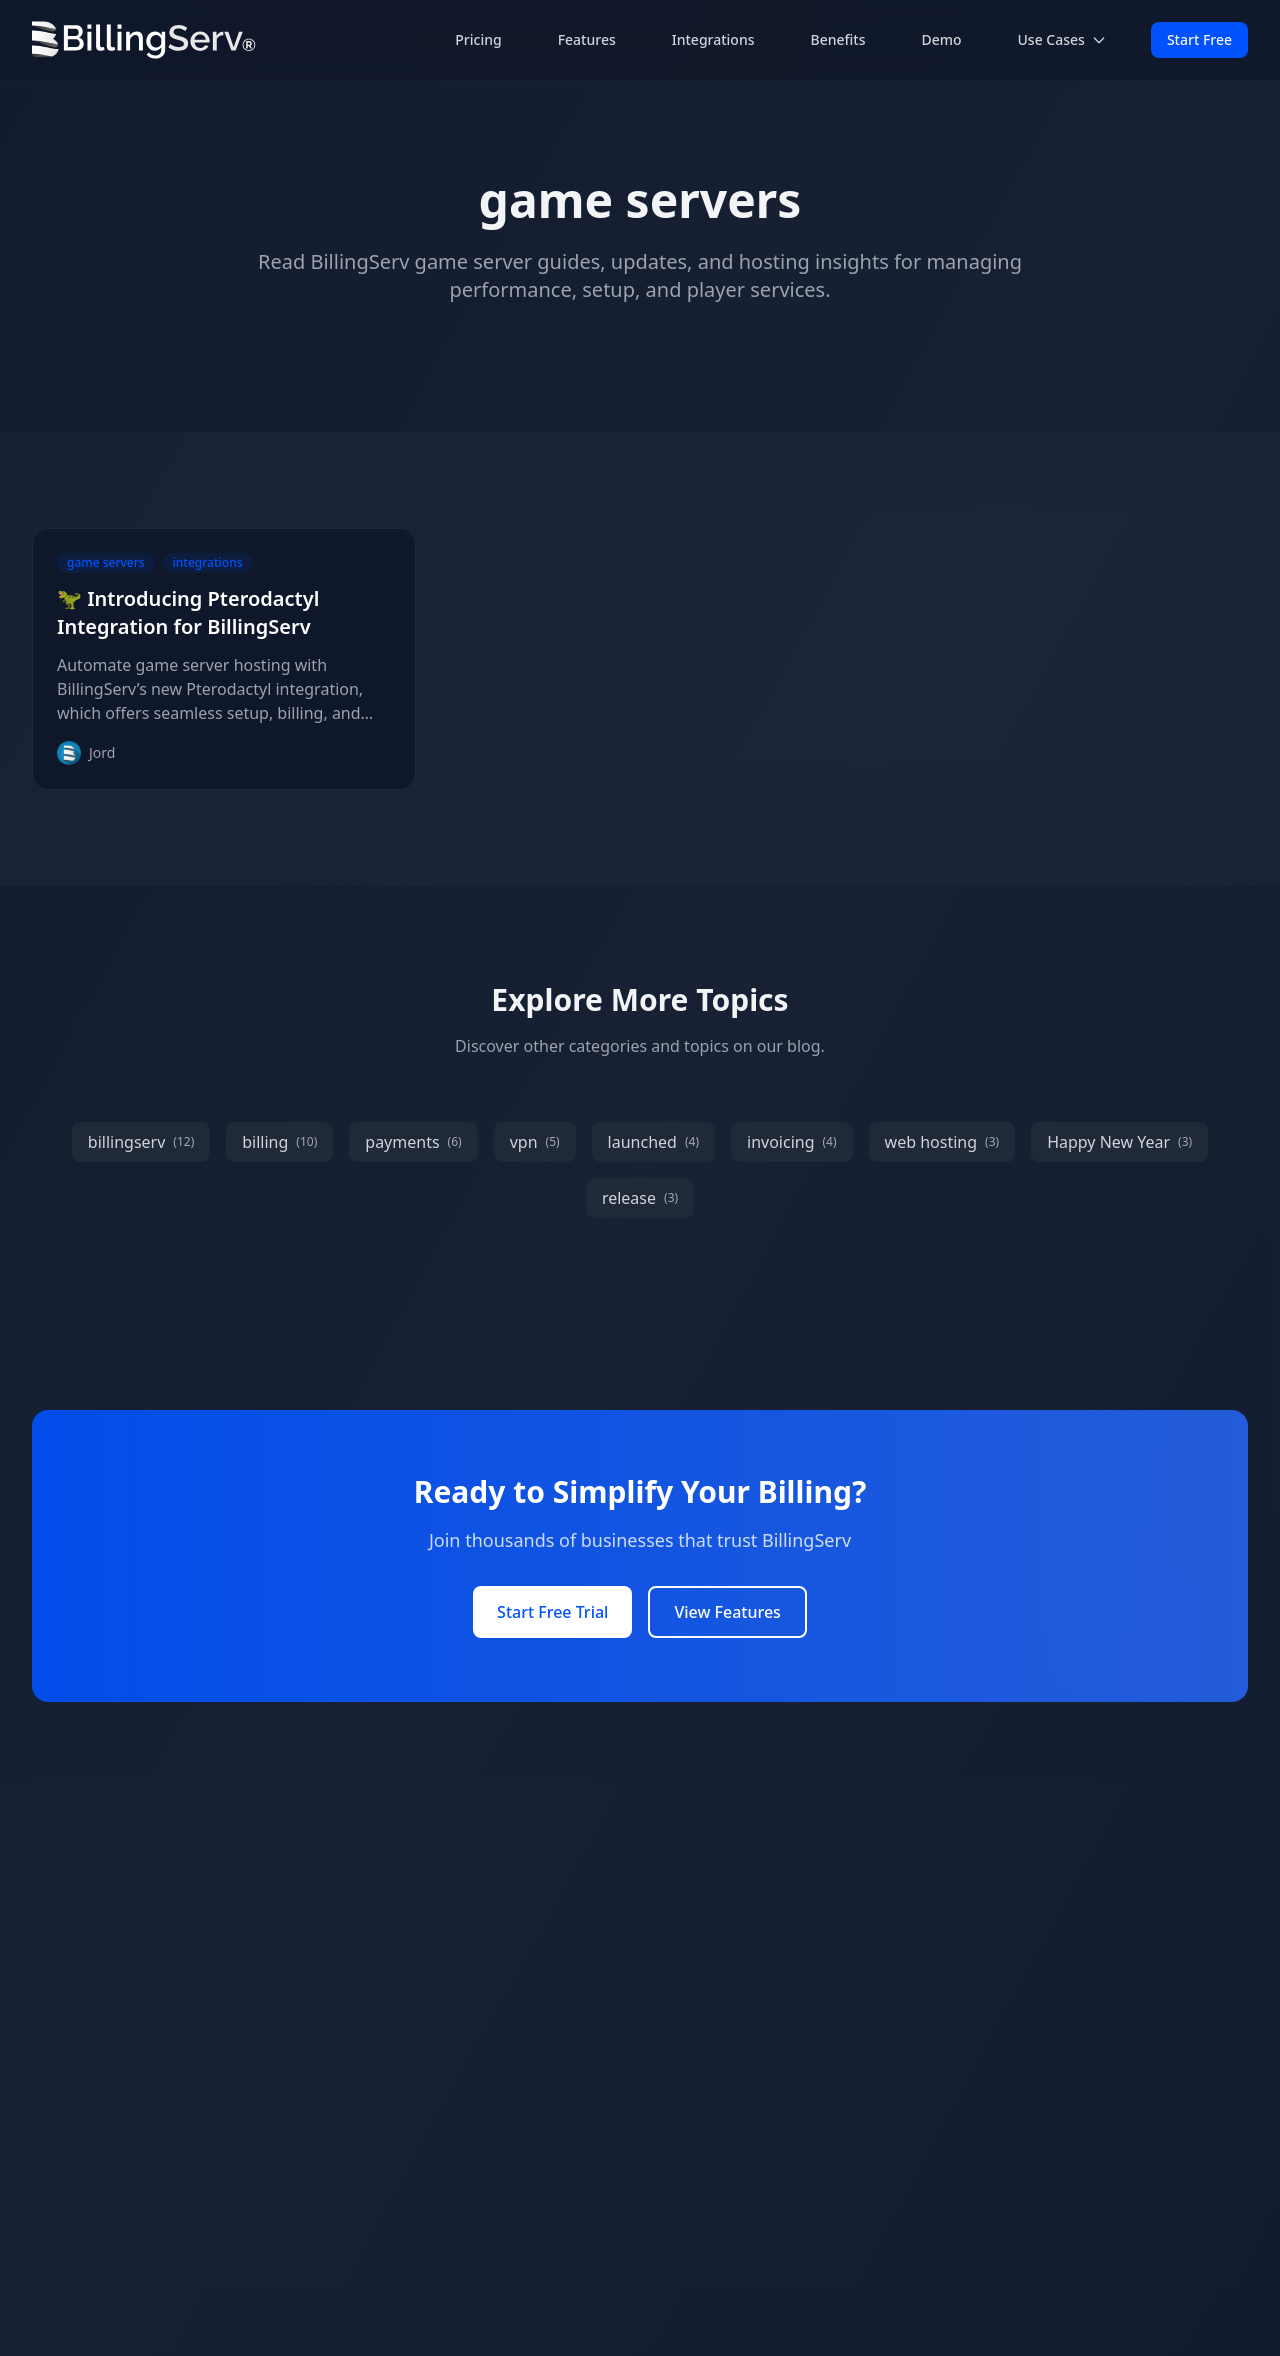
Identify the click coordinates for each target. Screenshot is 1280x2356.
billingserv (141, 1142)
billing (279, 1142)
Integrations (713, 39)
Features (587, 39)
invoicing (792, 1142)
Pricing (478, 39)
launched (653, 1142)
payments (413, 1142)
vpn (535, 1142)
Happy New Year (1119, 1142)
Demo (941, 39)
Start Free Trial (552, 1612)
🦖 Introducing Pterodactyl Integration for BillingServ (188, 612)
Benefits (838, 39)
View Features (727, 1612)
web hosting (942, 1142)
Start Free (1199, 39)
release (640, 1198)
